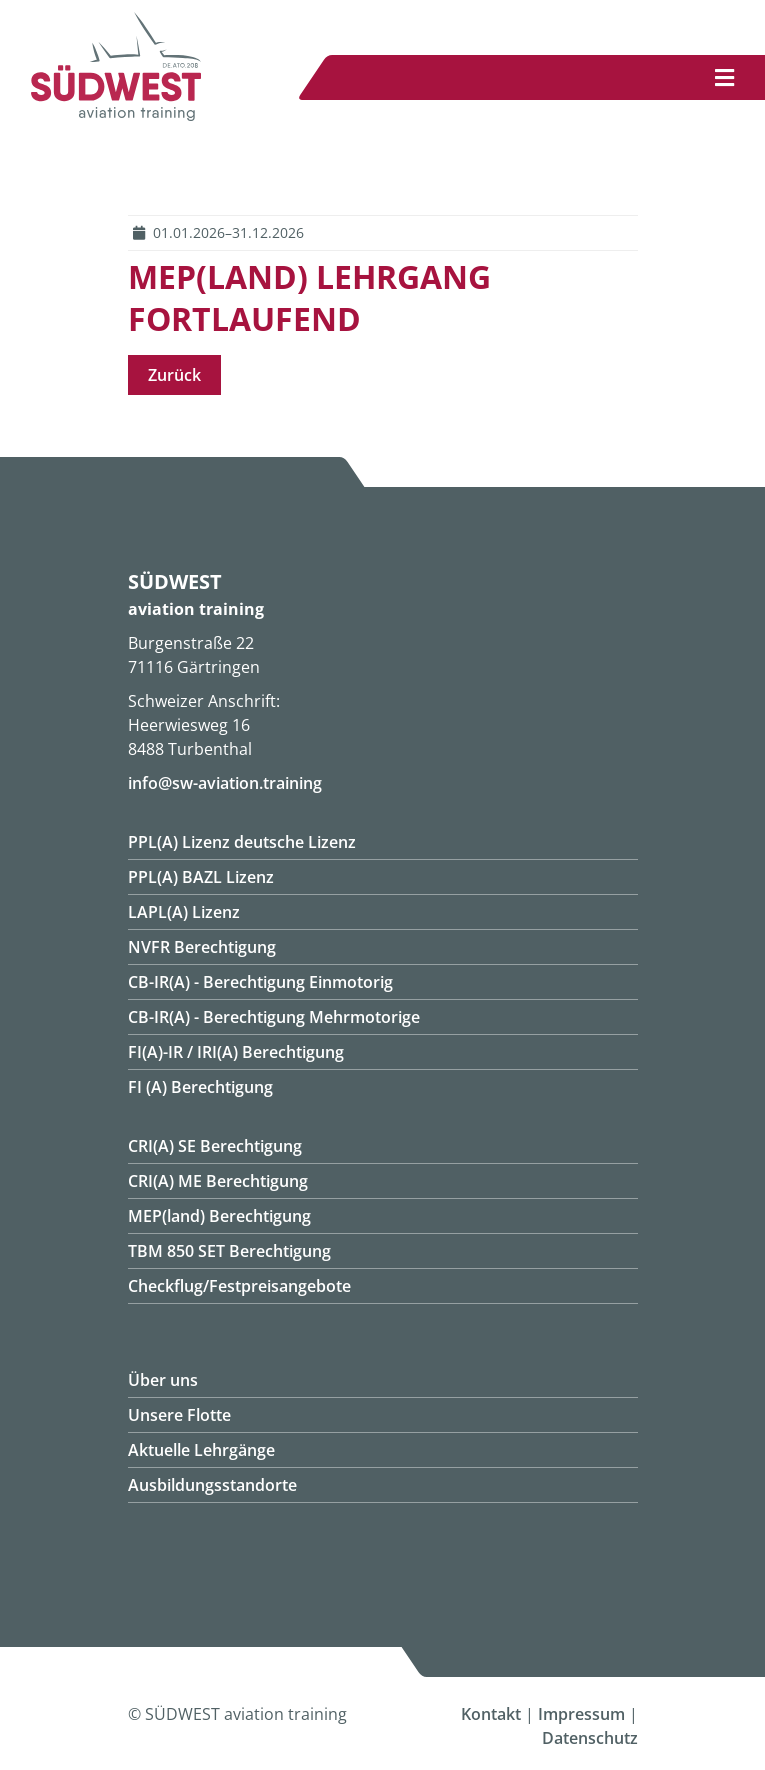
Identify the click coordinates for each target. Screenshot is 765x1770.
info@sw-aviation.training (225, 783)
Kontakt (491, 1714)
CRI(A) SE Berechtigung (215, 1146)
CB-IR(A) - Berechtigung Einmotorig (260, 982)
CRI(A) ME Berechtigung (218, 1181)
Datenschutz (590, 1738)
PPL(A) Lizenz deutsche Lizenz (242, 842)
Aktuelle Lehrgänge (201, 1450)
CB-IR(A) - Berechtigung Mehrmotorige (274, 1017)
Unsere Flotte (179, 1415)
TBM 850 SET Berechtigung (229, 1251)
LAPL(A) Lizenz (184, 912)
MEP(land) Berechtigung (219, 1216)
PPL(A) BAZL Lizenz (201, 877)
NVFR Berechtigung (202, 947)
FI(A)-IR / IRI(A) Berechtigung (236, 1052)
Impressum (581, 1714)
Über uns (163, 1380)
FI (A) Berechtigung (200, 1087)
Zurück (174, 375)
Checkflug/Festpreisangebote (239, 1286)
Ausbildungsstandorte (212, 1485)
